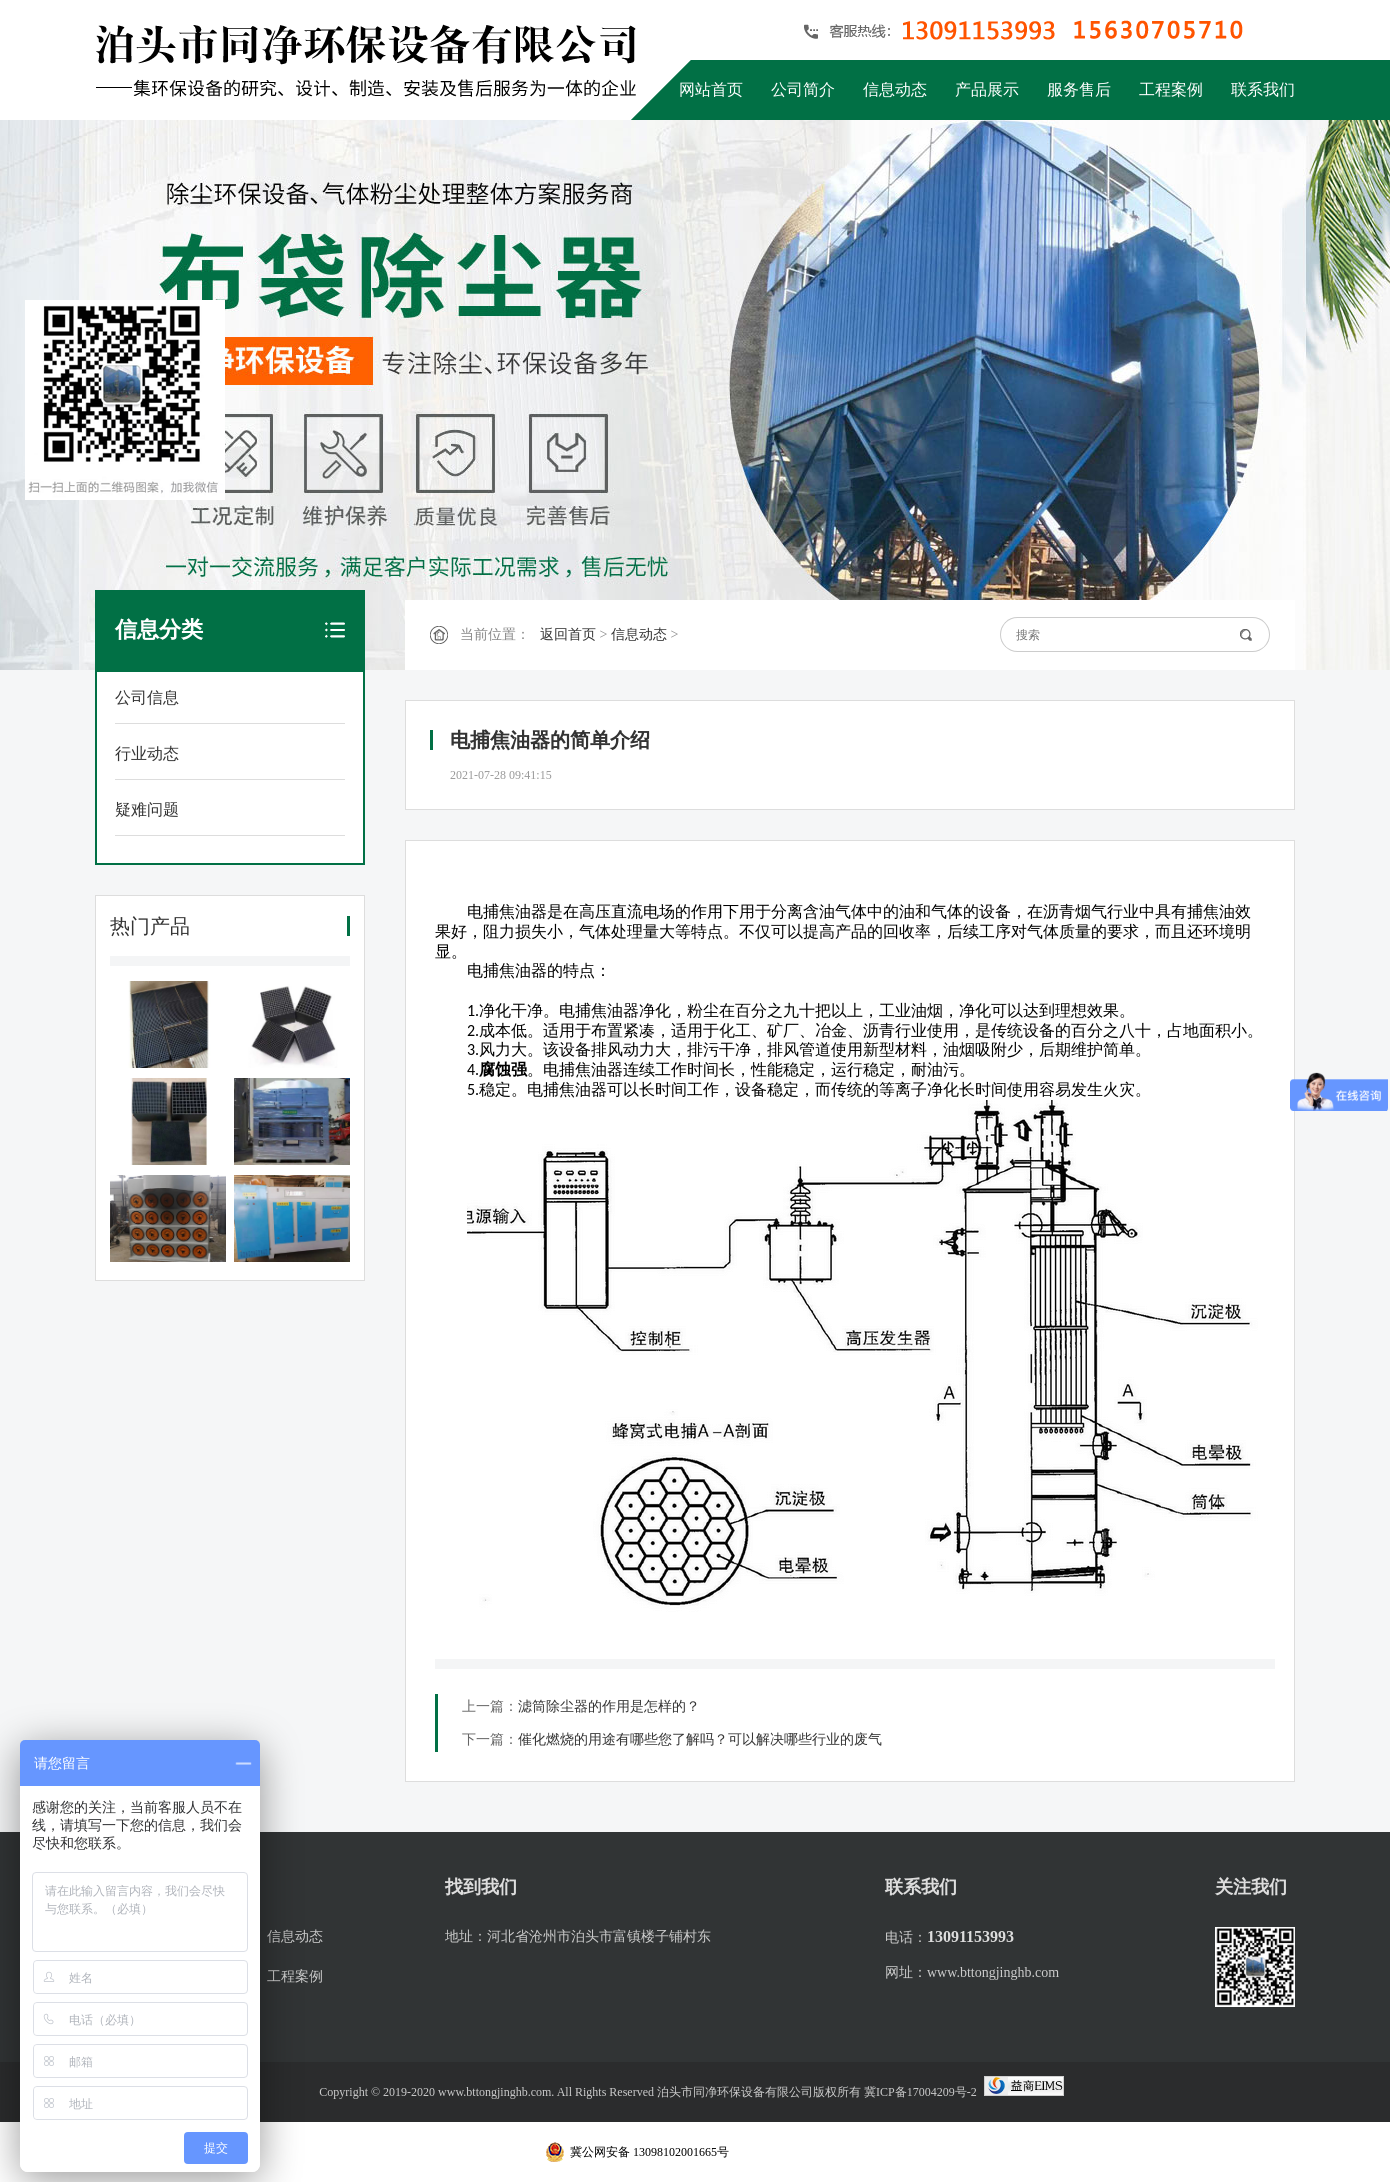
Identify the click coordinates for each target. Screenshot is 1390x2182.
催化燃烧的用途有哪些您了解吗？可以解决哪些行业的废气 (700, 1739)
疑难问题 (147, 809)
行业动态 (147, 753)
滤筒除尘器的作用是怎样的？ (609, 1706)
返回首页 (568, 634)
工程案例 (1171, 89)
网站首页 (711, 89)
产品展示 (987, 89)
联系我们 (1263, 89)
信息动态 (895, 89)
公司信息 (147, 697)
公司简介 (803, 89)
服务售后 (1079, 89)
